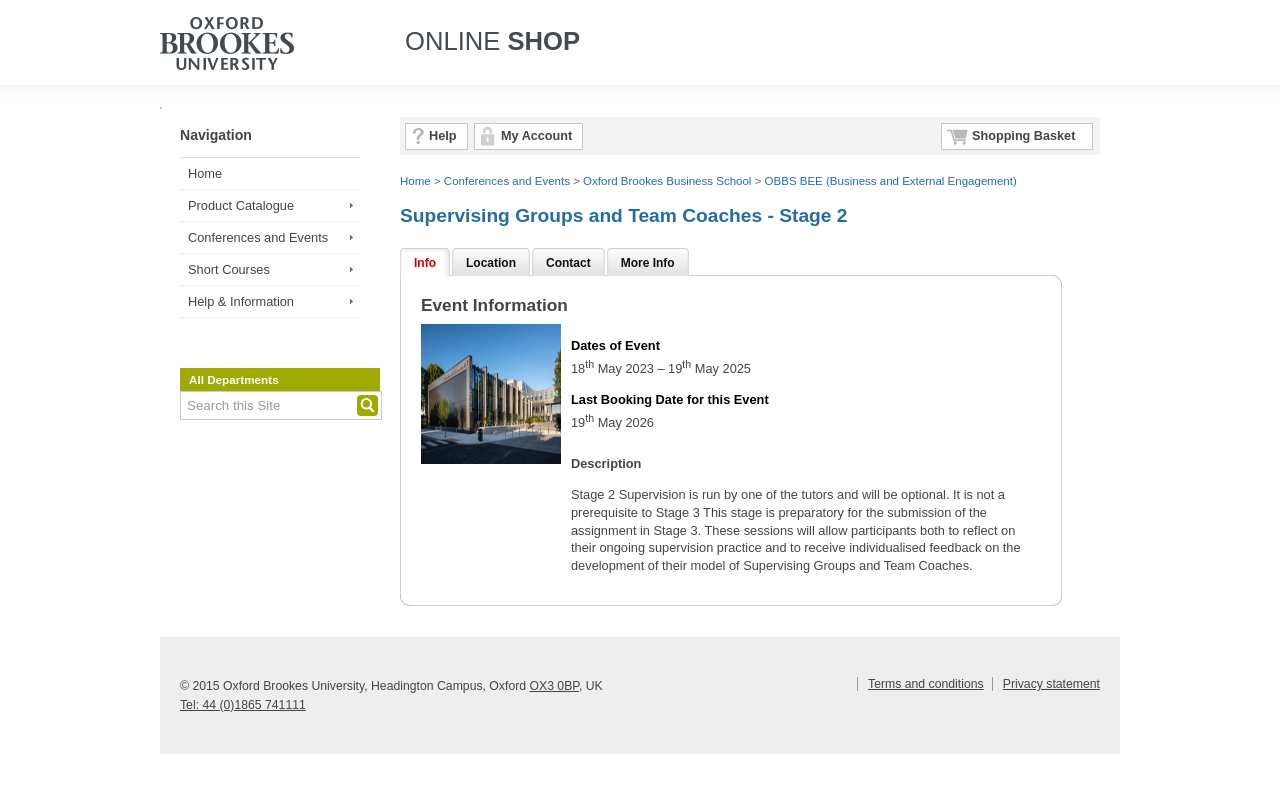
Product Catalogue (241, 205)
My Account (536, 136)
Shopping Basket (1023, 136)
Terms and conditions (926, 684)
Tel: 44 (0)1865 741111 (243, 705)
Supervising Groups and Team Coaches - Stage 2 (623, 215)
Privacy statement (1051, 684)
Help (442, 136)
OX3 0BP (553, 686)
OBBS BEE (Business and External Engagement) (891, 181)
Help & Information (241, 301)
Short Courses (229, 269)
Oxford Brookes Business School (667, 181)
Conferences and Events (258, 237)
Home (205, 173)
